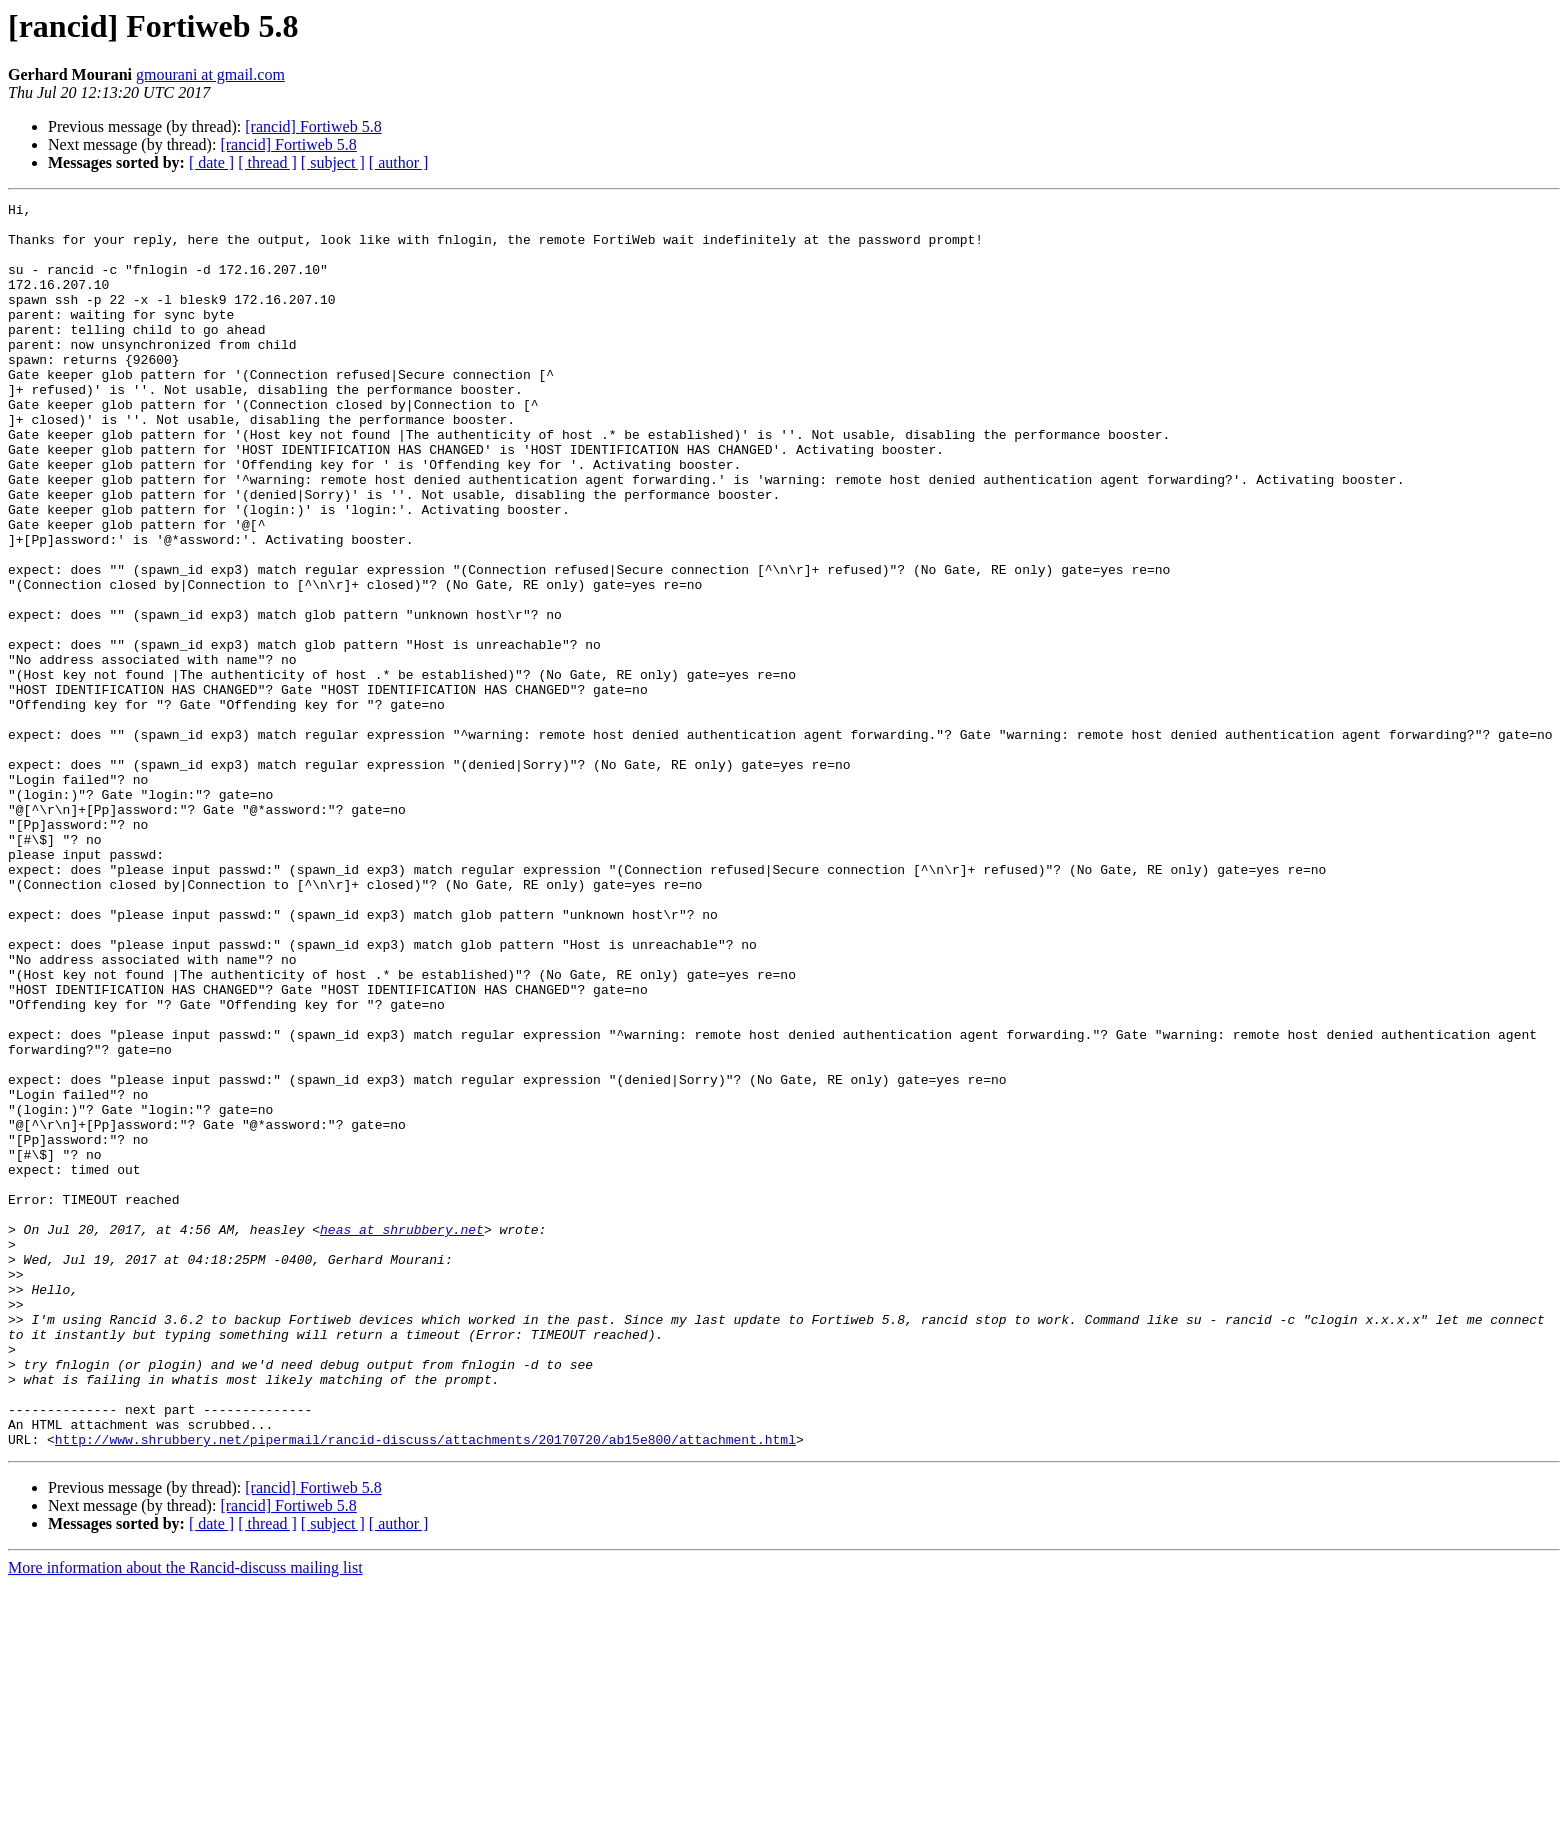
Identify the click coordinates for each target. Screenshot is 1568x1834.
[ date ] (211, 162)
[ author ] (399, 162)
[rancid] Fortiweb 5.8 (313, 126)
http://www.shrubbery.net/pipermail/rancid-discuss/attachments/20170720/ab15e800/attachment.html (425, 1688)
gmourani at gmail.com (210, 74)
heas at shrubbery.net (402, 1436)
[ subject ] (333, 162)
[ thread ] (267, 162)
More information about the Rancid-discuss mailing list (185, 1816)
